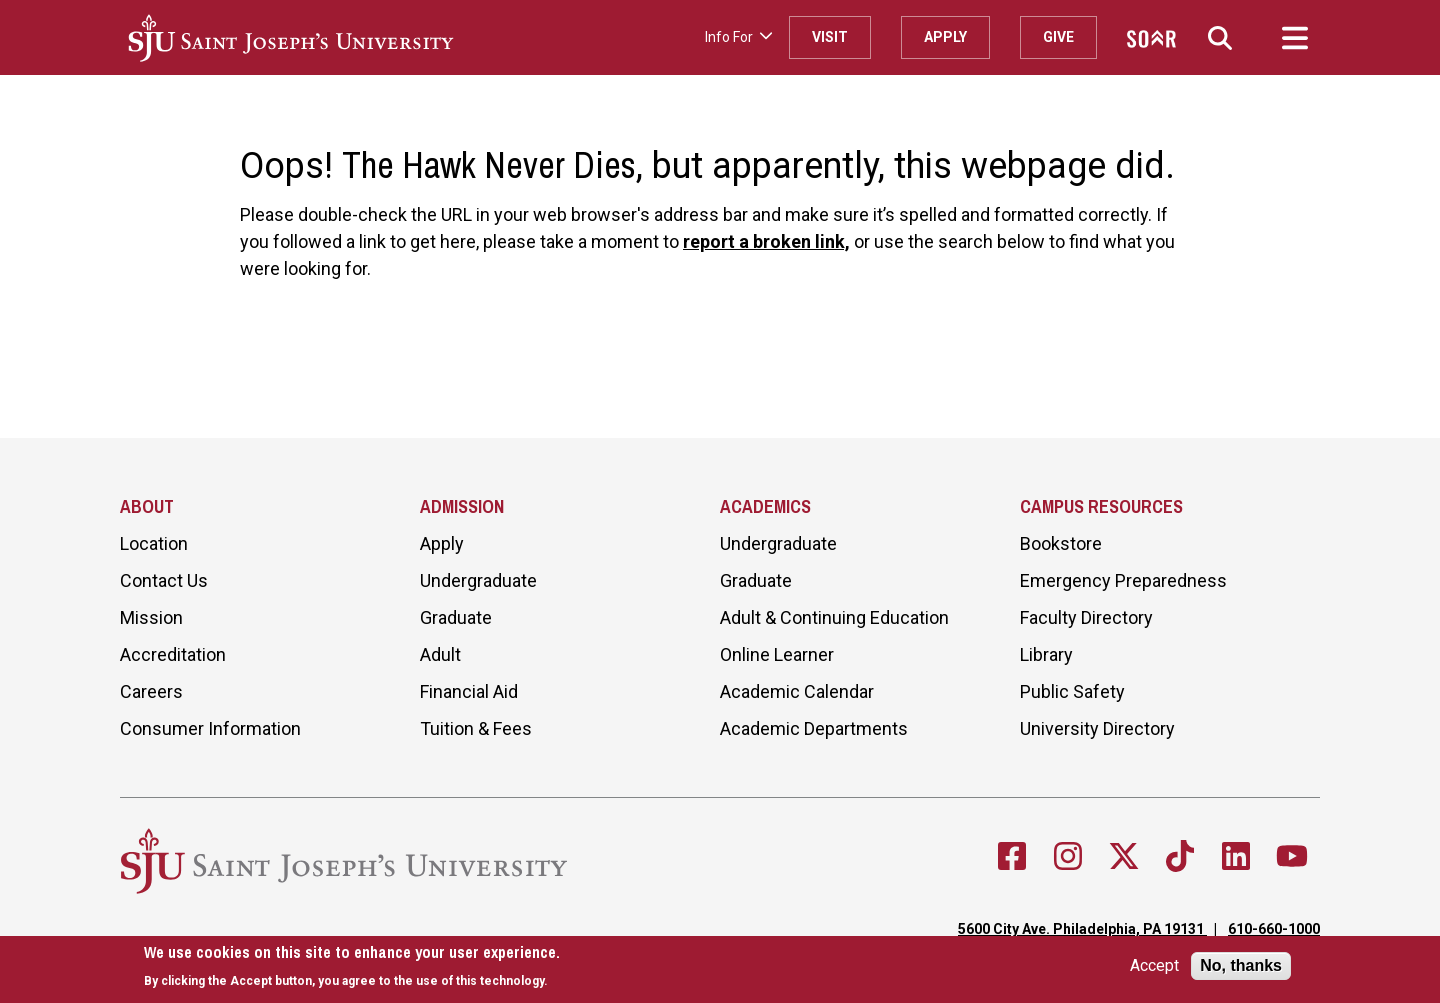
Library (1046, 654)
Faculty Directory (1086, 617)
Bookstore (1061, 543)
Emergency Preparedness (1123, 580)
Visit (830, 37)
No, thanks (1241, 965)
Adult (440, 654)
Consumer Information (210, 728)
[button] (1220, 37)
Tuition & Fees (476, 728)
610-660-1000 (1274, 929)
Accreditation (173, 654)
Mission (151, 617)
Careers (151, 691)
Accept (1154, 966)
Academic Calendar (797, 691)
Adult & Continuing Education (834, 617)
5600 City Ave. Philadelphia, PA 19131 (1082, 929)
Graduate (456, 617)
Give (1058, 37)
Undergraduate (478, 580)
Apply (945, 37)
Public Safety (1072, 691)
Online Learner (777, 654)
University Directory (1097, 728)
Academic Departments (814, 728)
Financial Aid (469, 691)
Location (154, 543)
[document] (352, 966)
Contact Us (164, 580)
